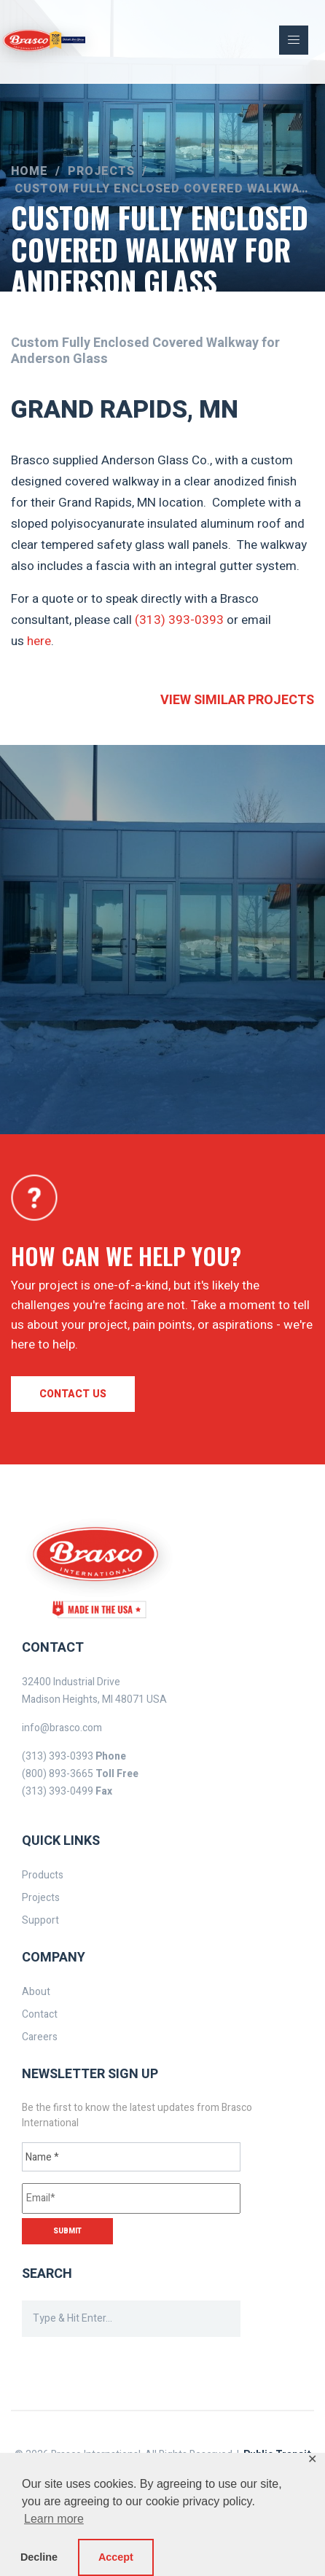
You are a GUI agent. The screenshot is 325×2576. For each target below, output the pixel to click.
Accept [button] (115, 2557)
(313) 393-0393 (179, 620)
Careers (40, 2037)
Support (40, 1920)
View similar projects (237, 700)
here (39, 641)
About (36, 1991)
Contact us (72, 1394)
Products (42, 1875)
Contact (40, 2014)
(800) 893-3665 (57, 1773)
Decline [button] (39, 2557)
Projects (41, 1897)
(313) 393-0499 (57, 1791)
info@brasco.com (62, 1728)
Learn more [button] (54, 2519)
